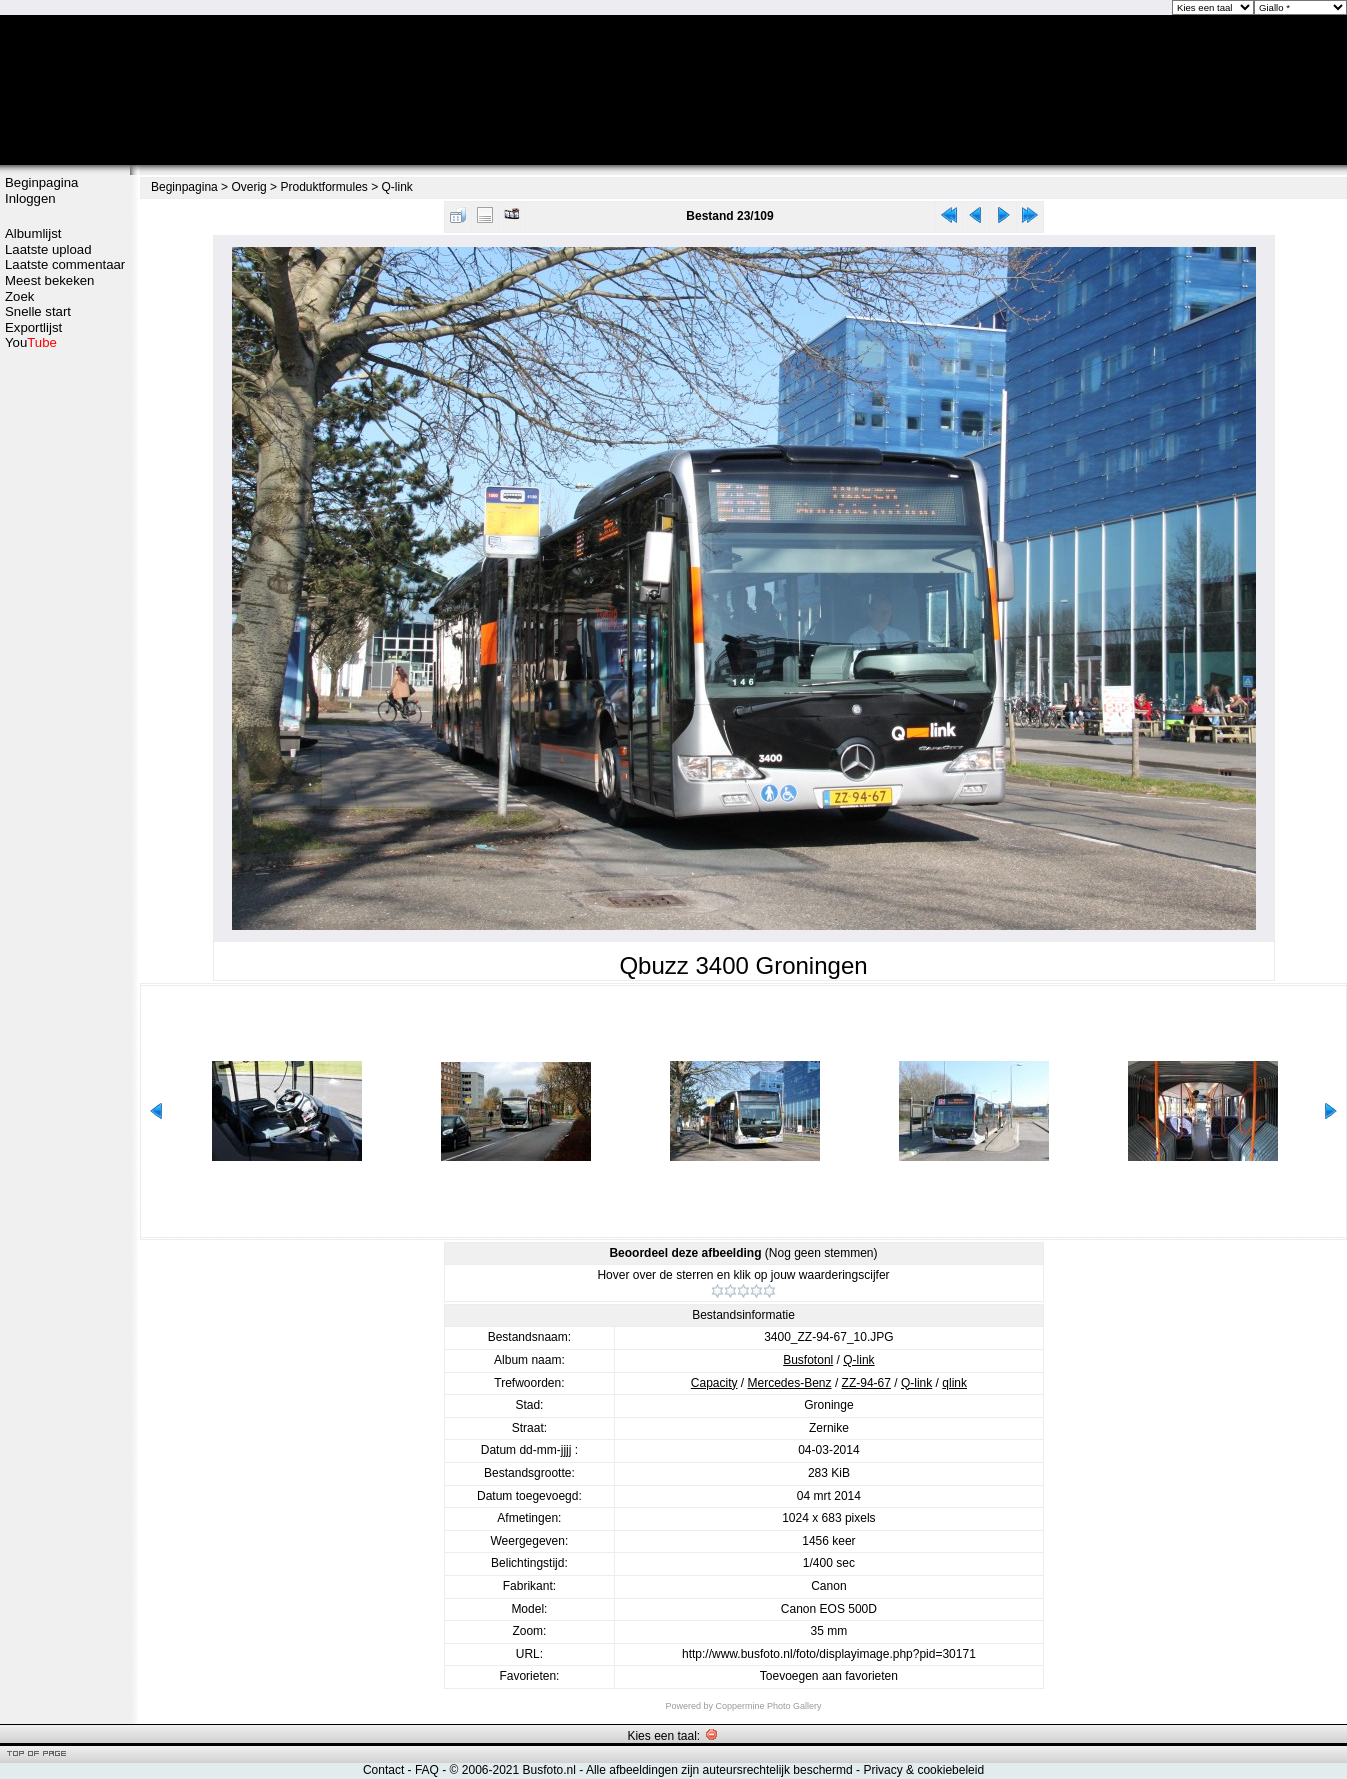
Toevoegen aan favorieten (829, 1676)
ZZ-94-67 (866, 1383)
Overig (248, 187)
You (31, 342)
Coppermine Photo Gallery (768, 1706)
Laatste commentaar (65, 264)
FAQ (427, 1770)
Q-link (397, 187)
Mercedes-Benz (790, 1383)
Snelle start (38, 311)
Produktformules (323, 187)
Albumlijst (33, 233)
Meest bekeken (49, 280)
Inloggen (30, 198)
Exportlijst (33, 327)
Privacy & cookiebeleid (923, 1770)
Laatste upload (48, 249)
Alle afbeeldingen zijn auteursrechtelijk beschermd (719, 1770)
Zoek (19, 296)
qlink (954, 1383)
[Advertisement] (65, 667)
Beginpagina (41, 182)
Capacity (714, 1383)
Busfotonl (808, 1360)
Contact (383, 1770)
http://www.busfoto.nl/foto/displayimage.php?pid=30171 (829, 1654)
